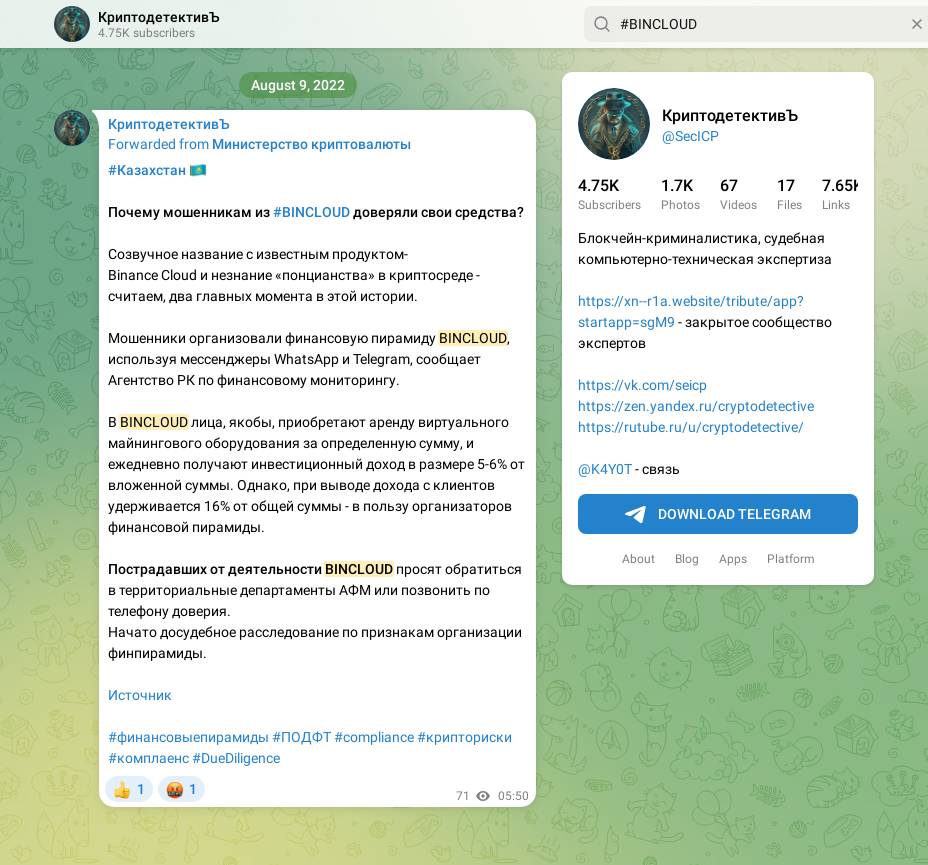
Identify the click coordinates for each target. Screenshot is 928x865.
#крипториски (464, 737)
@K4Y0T (605, 469)
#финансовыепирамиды (188, 737)
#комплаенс (148, 758)
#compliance (374, 737)
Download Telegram (718, 515)
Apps (733, 559)
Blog (687, 559)
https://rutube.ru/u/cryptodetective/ (691, 427)
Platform (791, 559)
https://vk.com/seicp (642, 385)
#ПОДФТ (301, 737)
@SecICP (690, 136)
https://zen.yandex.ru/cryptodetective (696, 406)
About (638, 559)
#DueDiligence (236, 758)
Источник (140, 695)
